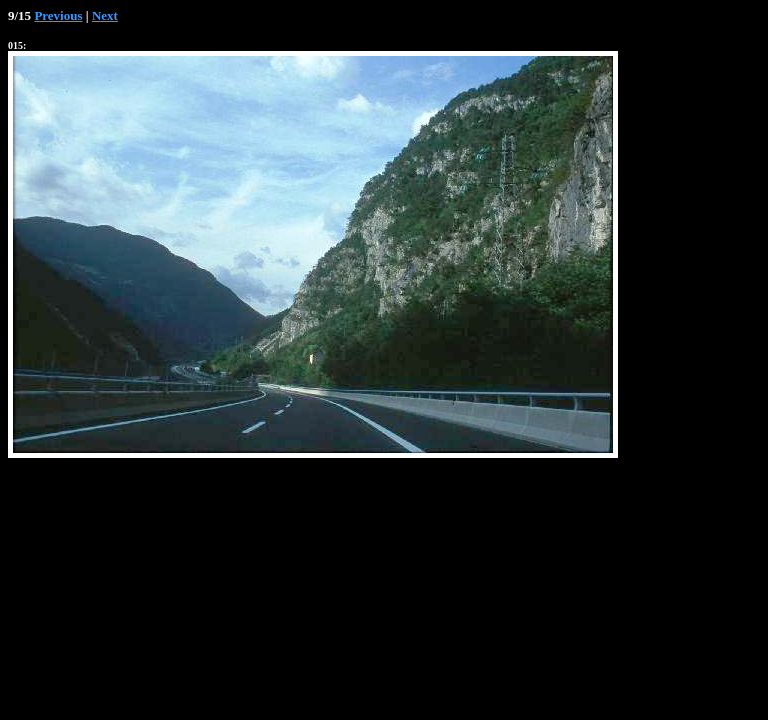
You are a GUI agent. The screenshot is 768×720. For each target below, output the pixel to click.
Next (105, 15)
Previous (58, 15)
